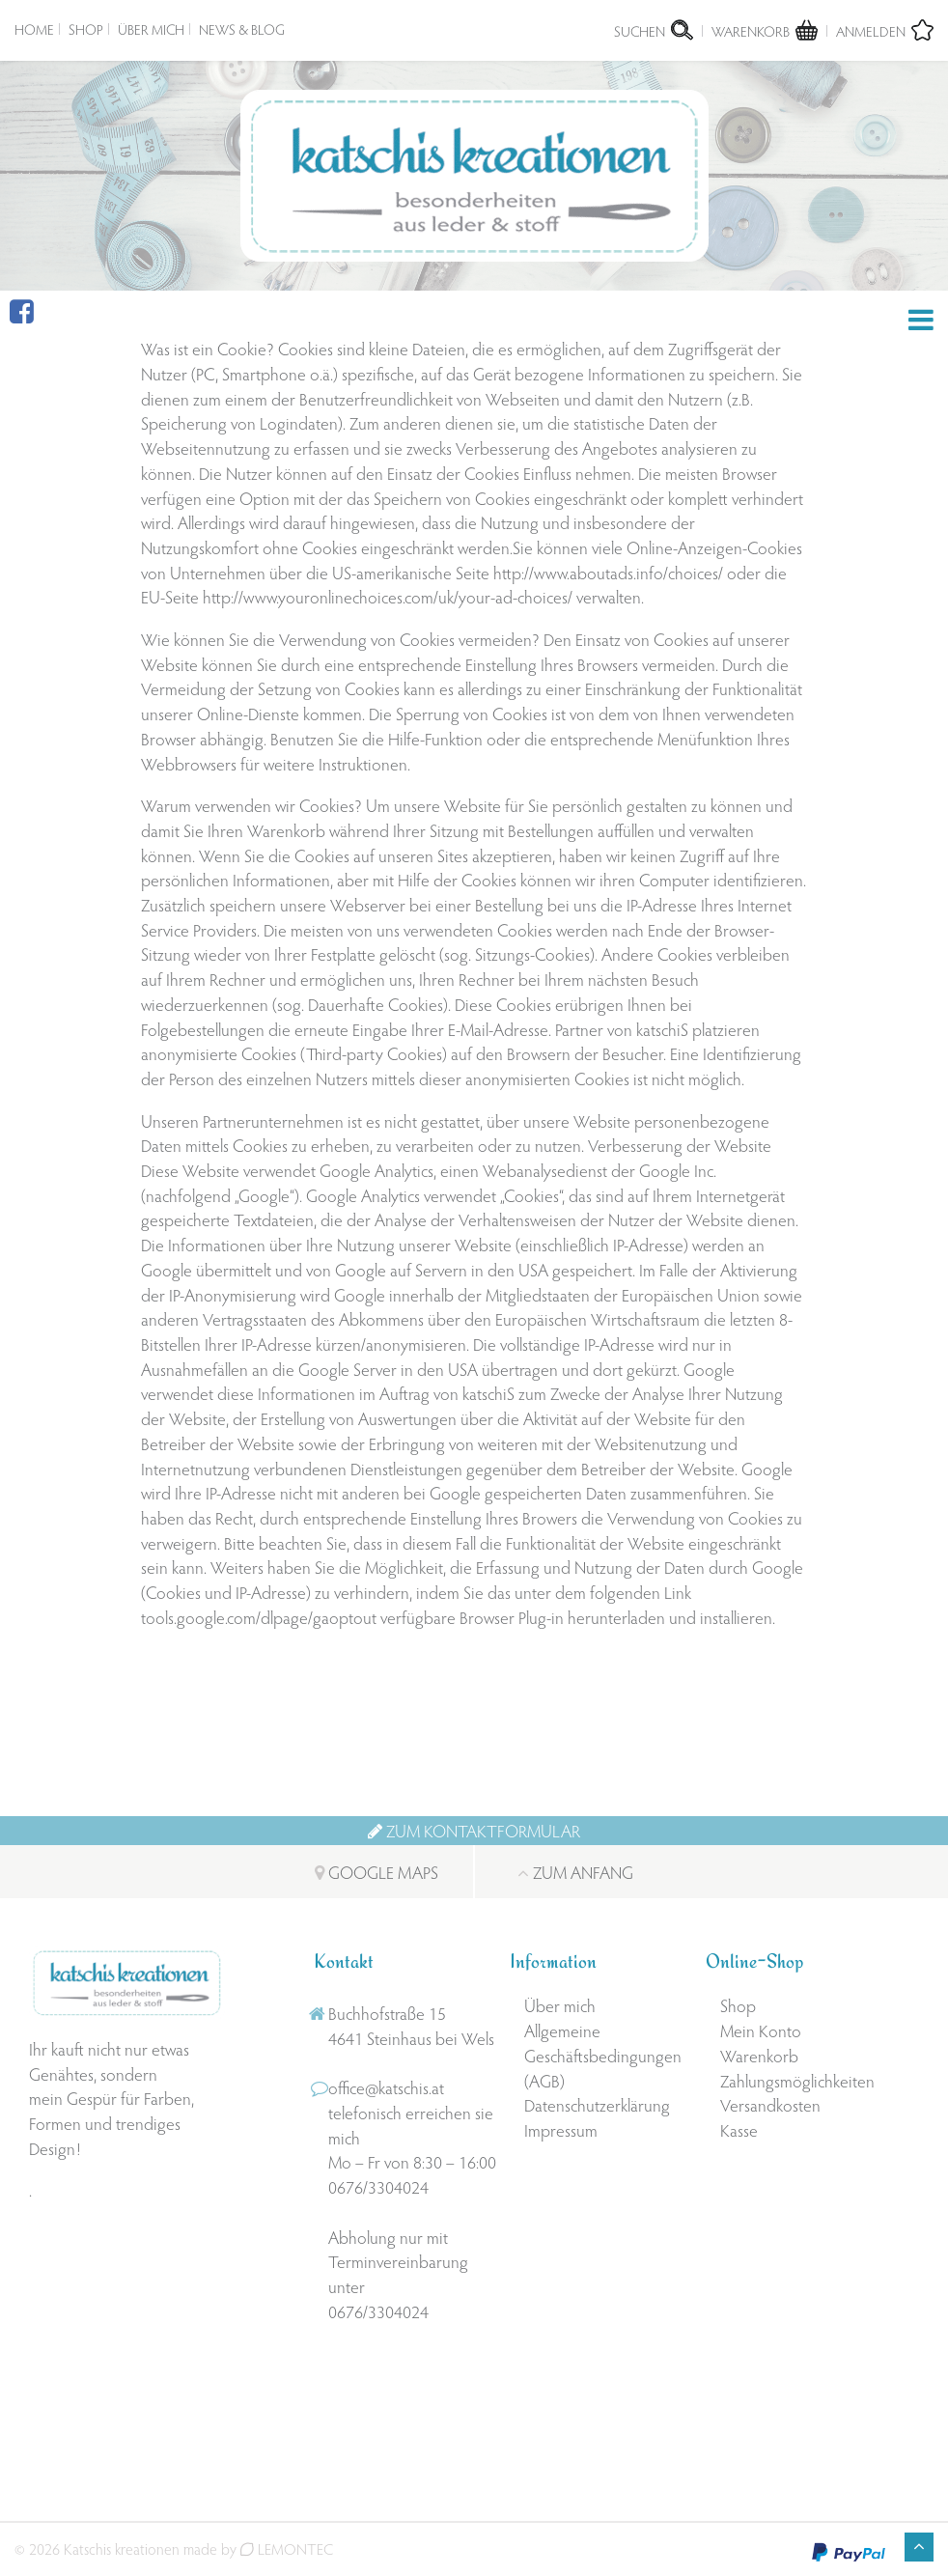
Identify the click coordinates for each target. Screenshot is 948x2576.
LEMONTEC (286, 2548)
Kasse (739, 2130)
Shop (86, 29)
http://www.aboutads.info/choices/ (608, 572)
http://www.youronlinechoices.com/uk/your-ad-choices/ (389, 597)
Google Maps (375, 1872)
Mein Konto (760, 2031)
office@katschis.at (386, 2088)
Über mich (151, 29)
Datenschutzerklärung (597, 2105)
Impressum (561, 2130)
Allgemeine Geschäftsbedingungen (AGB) (603, 2055)
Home (34, 29)
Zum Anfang (576, 1872)
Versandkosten (770, 2105)
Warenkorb (759, 2055)
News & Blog (242, 29)
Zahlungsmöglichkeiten (797, 2080)
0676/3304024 (378, 2187)
